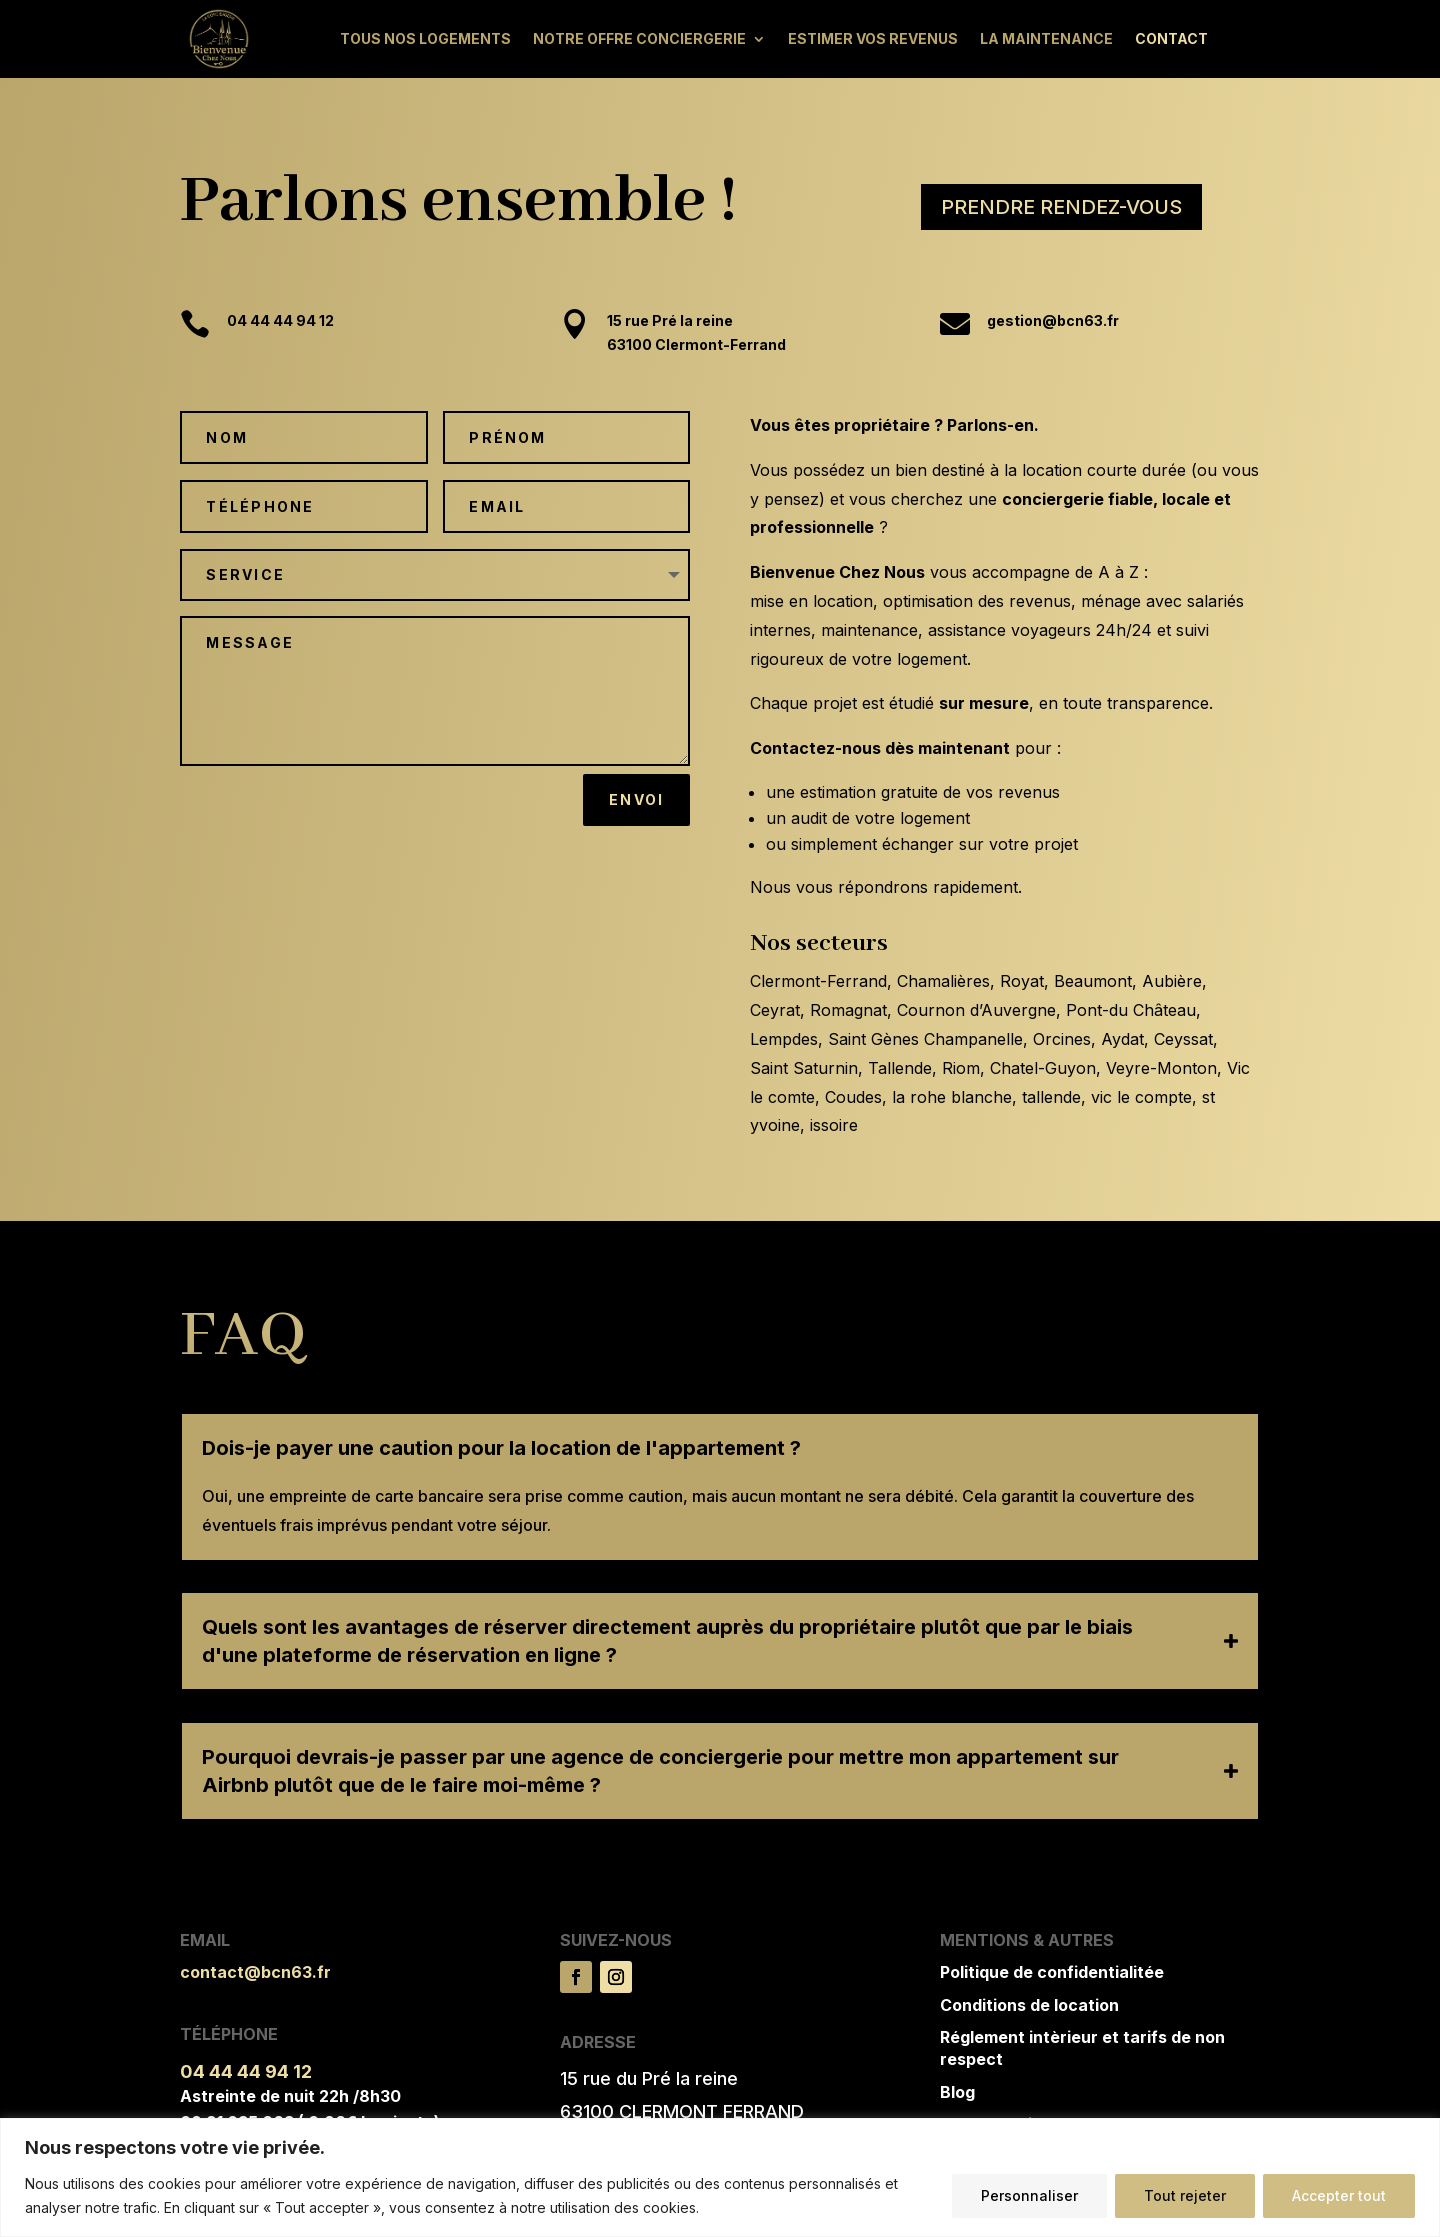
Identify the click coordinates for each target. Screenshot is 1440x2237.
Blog (957, 2092)
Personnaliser (1029, 2195)
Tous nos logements (425, 38)
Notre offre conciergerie (639, 38)
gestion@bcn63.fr (1053, 342)
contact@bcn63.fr (255, 1972)
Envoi (636, 799)
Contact (1171, 38)
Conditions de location (1029, 2005)
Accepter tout (1339, 2195)
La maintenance (1046, 38)
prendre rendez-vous (1061, 207)
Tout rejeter (1185, 2195)
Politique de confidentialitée (1052, 1972)
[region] (720, 2177)
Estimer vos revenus (873, 38)
